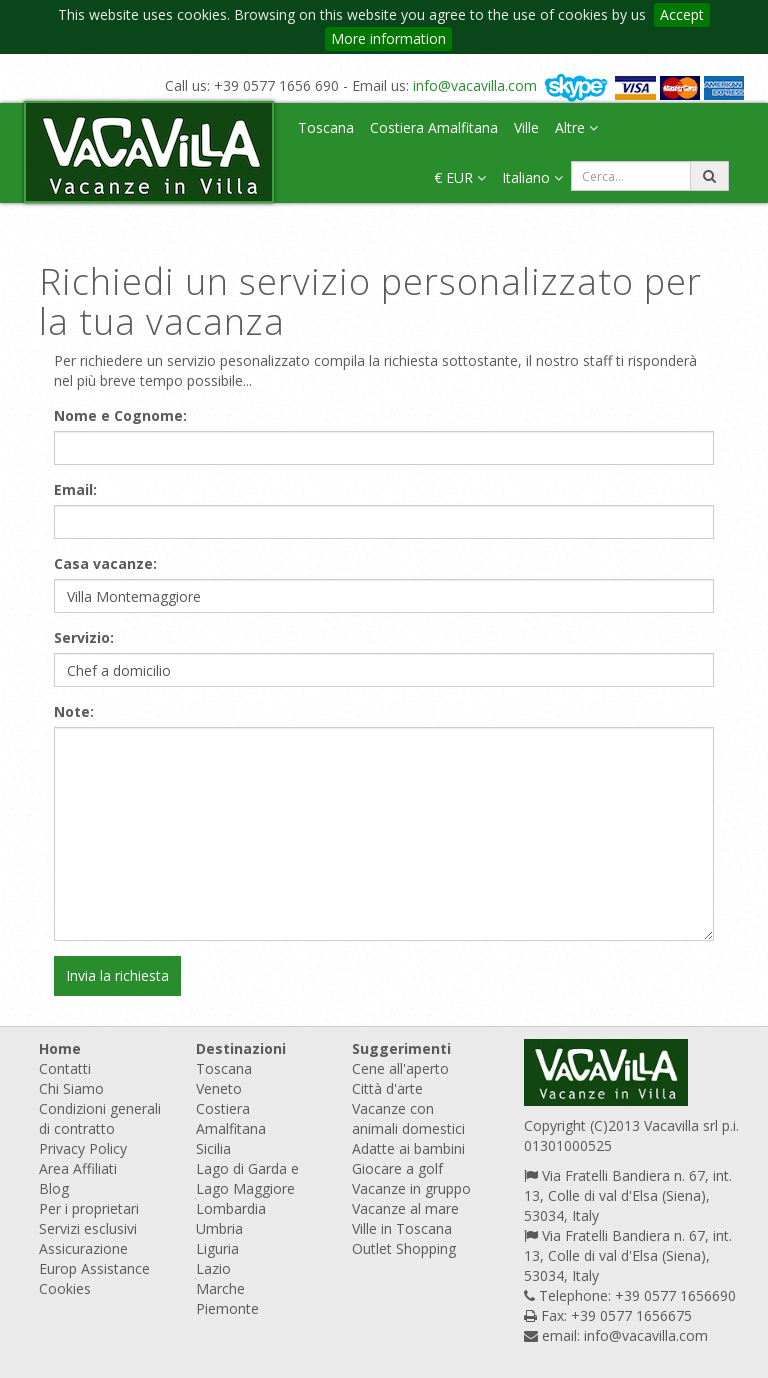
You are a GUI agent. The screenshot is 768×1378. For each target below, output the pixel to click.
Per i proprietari (89, 1208)
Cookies (65, 1288)
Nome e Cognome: (120, 415)
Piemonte (227, 1308)
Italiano (532, 177)
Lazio (213, 1268)
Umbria (219, 1228)
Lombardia (231, 1208)
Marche (220, 1288)
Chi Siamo (71, 1088)
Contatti (65, 1068)
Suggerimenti (401, 1048)
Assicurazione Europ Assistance (94, 1258)
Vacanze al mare (405, 1208)
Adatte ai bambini (408, 1148)
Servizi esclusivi (88, 1228)
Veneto (219, 1088)
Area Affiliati (78, 1168)
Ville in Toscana (402, 1228)
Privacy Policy (83, 1148)
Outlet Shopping (404, 1248)
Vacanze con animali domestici (408, 1118)
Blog (54, 1188)
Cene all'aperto (400, 1068)
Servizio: (84, 637)
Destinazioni (241, 1048)
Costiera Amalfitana (434, 127)
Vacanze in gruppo (411, 1188)
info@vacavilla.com (475, 85)
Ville (526, 127)
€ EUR (460, 177)
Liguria (217, 1248)
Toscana (326, 127)
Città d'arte (387, 1088)
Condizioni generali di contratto (100, 1118)
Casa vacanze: (105, 563)
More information (388, 38)
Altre (576, 127)
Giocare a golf (397, 1168)
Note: (74, 711)
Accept (682, 14)
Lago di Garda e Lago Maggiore (247, 1178)
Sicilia (213, 1148)
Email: (75, 489)
